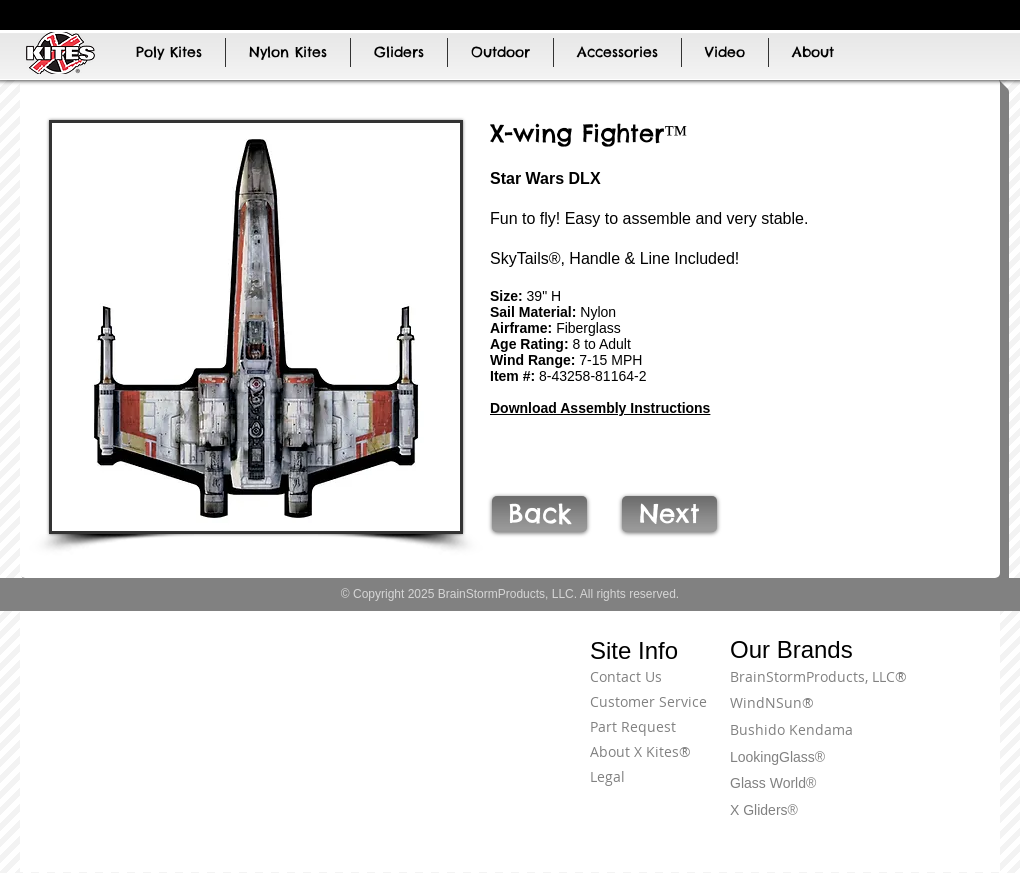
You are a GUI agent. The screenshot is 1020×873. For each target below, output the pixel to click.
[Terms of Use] (925, 688)
